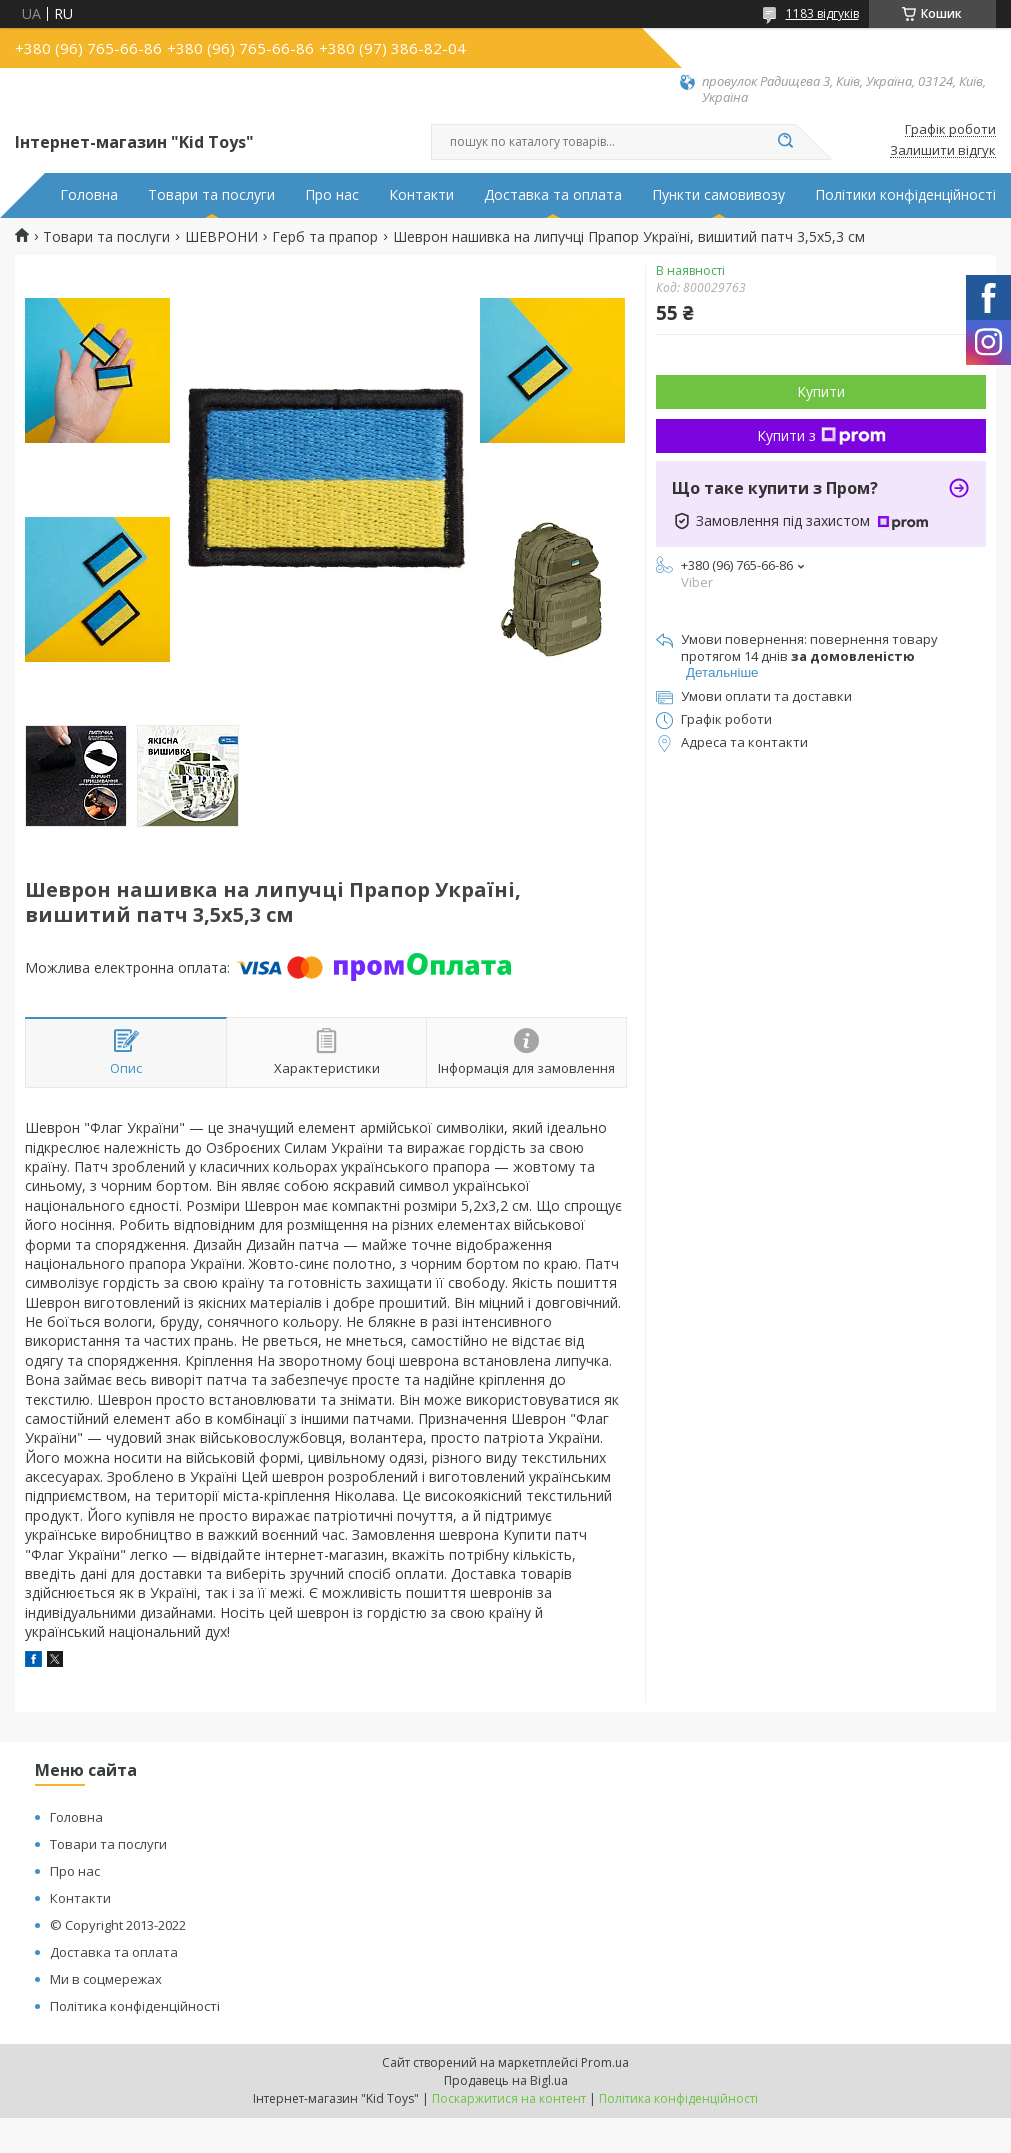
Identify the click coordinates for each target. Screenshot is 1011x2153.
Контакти (421, 195)
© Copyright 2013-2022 (118, 1925)
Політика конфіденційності (135, 2006)
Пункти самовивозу (718, 195)
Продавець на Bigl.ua (506, 2080)
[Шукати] (786, 142)
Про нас (332, 195)
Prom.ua (605, 2062)
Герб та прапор (325, 237)
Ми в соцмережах (106, 1979)
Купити (821, 391)
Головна (89, 195)
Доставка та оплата (553, 195)
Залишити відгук (943, 151)
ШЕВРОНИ (221, 237)
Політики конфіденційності (905, 195)
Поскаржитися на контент (509, 2098)
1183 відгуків (822, 13)
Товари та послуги (211, 195)
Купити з (821, 435)
